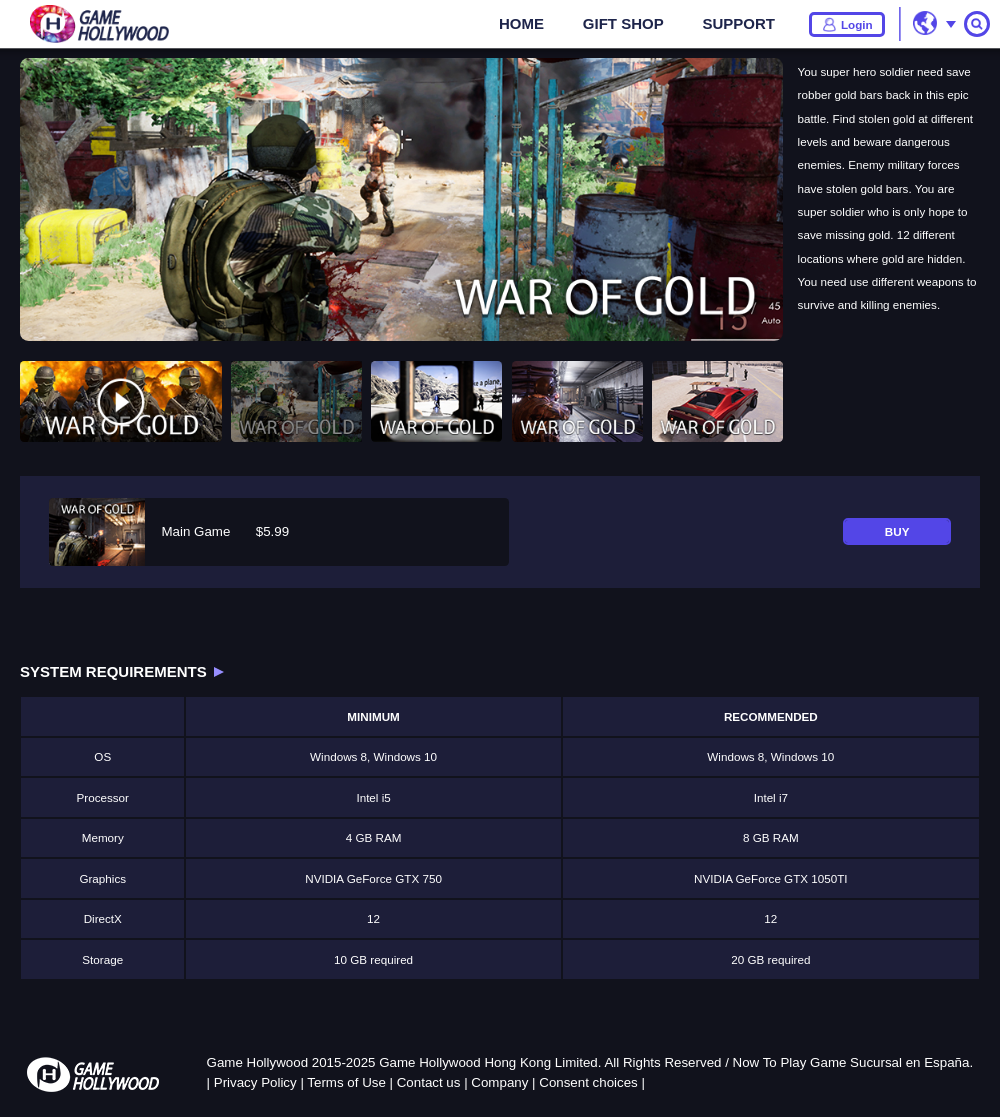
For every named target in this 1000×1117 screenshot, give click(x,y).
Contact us (429, 1082)
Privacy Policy (255, 1082)
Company (499, 1082)
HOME (521, 23)
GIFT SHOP (623, 23)
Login (857, 24)
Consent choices (588, 1082)
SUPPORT (738, 23)
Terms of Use (346, 1082)
